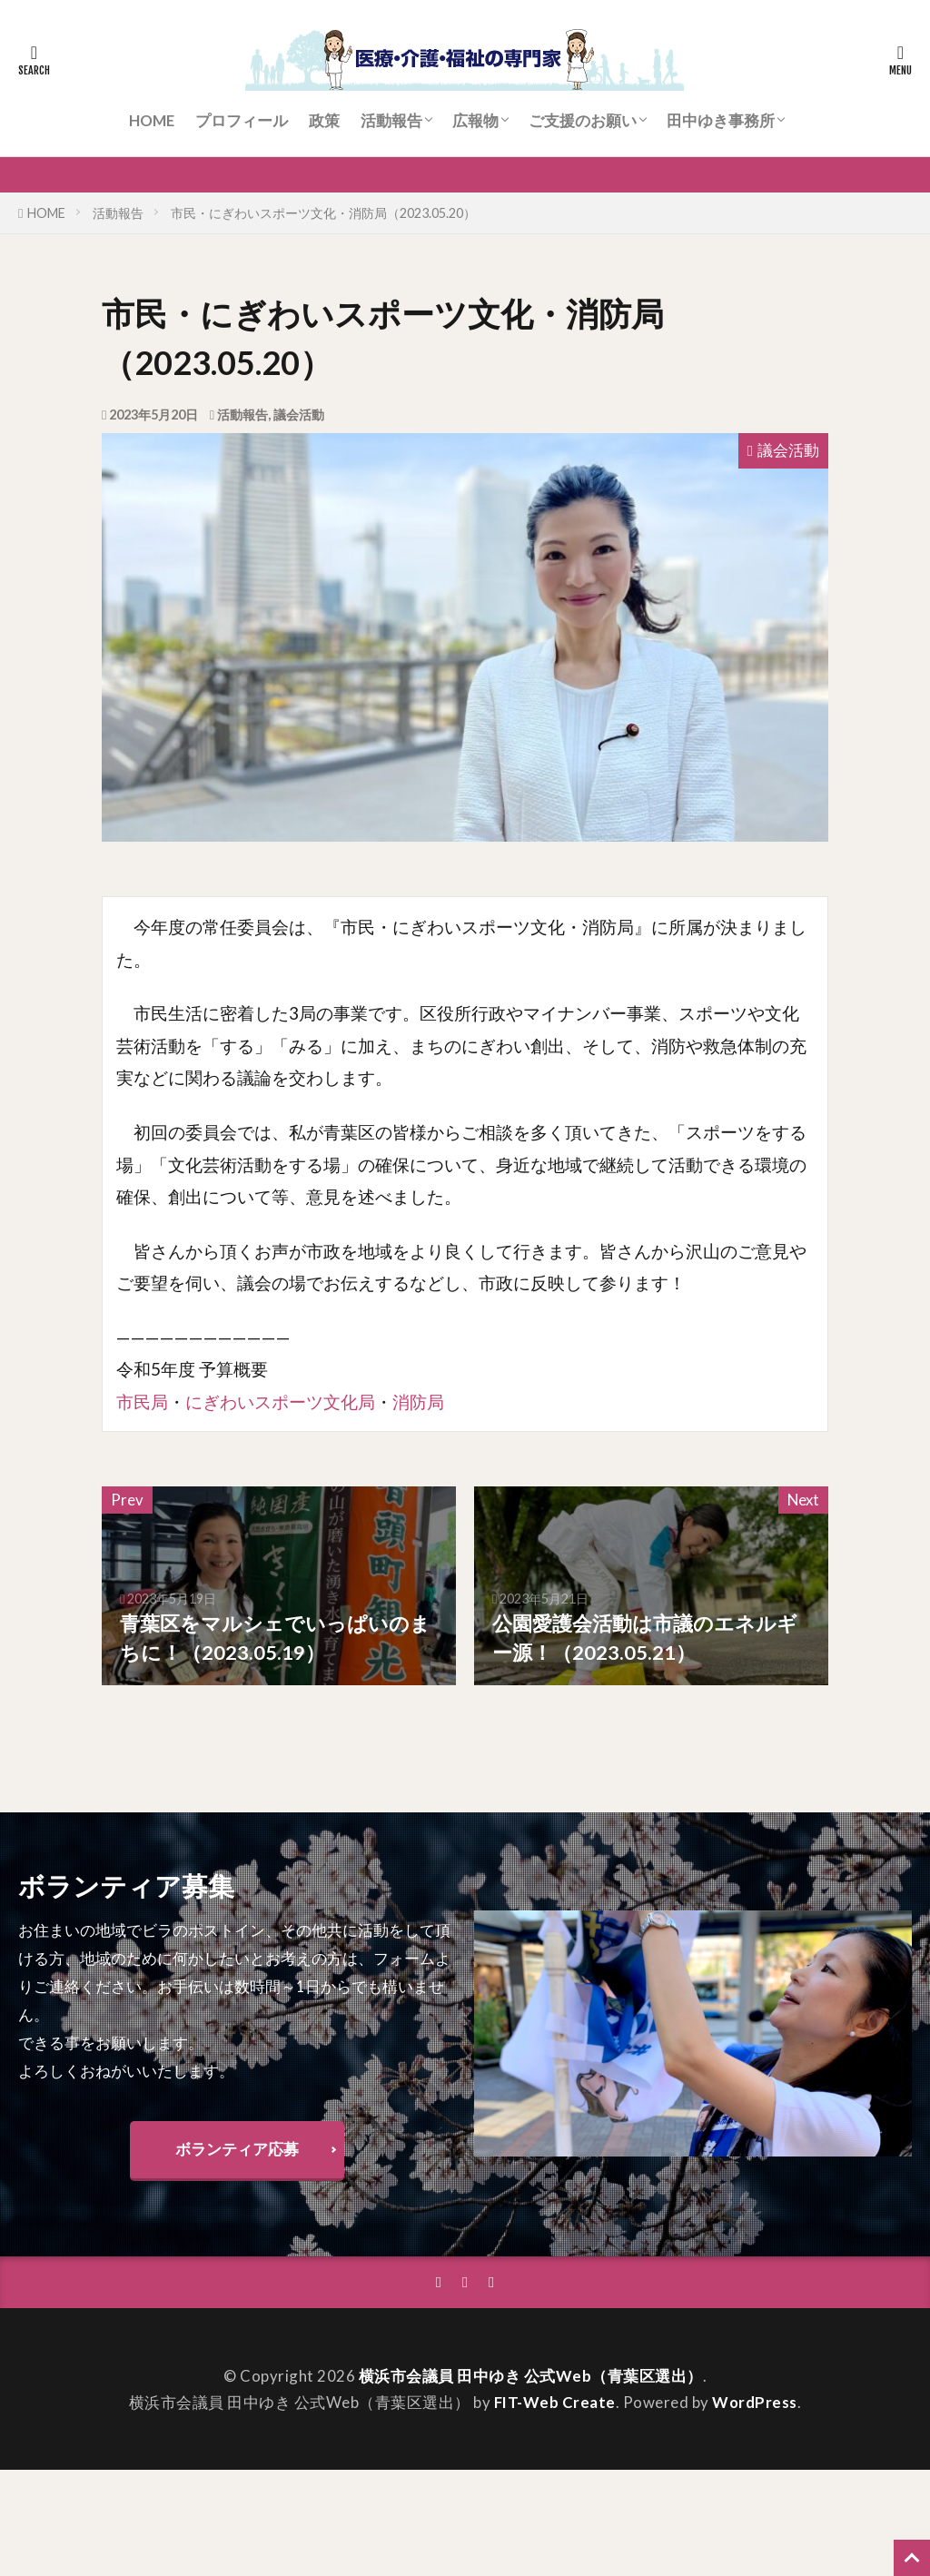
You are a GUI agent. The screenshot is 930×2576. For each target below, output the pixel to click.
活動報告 (391, 120)
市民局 (142, 1401)
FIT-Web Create (555, 2402)
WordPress (754, 2402)
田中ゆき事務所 (721, 120)
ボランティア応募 (237, 2148)
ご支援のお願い (583, 120)
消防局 (418, 1401)
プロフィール (241, 120)
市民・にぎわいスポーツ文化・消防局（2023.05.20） (323, 213)
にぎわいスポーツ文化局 (280, 1401)
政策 (324, 120)
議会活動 (298, 414)
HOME (151, 120)
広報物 (475, 120)
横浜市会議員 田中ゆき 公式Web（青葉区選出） (531, 2375)
